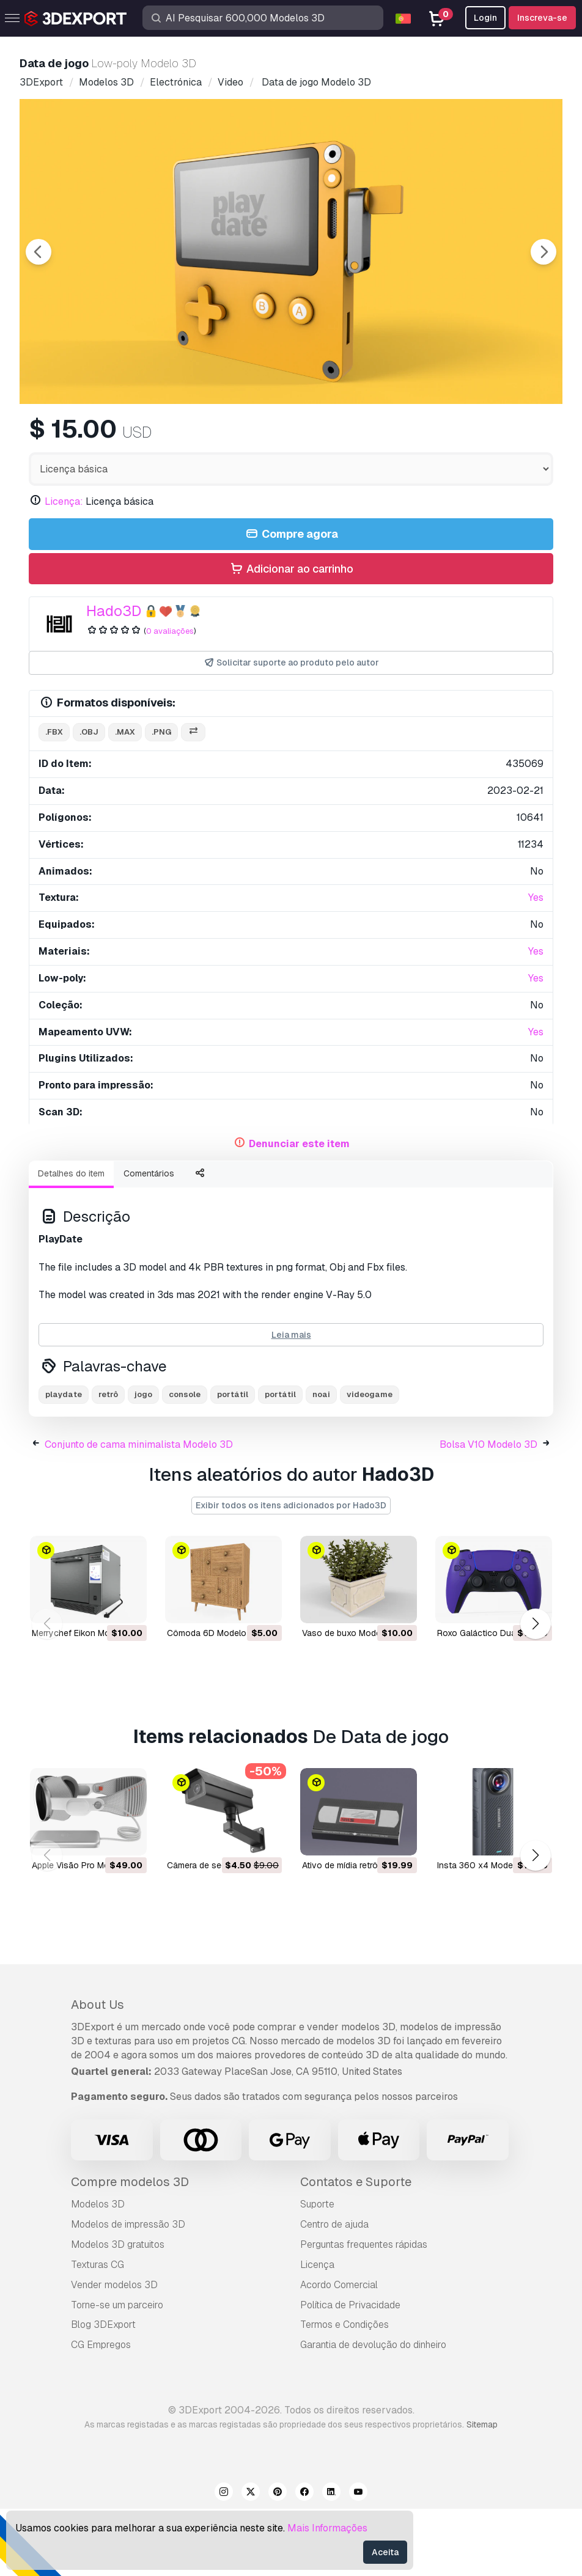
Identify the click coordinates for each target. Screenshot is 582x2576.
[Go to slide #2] (252, 436)
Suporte (317, 2271)
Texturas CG (97, 2331)
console (185, 1461)
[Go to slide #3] (330, 436)
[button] (535, 1691)
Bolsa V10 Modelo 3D (488, 1511)
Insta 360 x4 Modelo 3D (485, 1932)
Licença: (64, 568)
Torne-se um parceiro (117, 2372)
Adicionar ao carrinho (291, 636)
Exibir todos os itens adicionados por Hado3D (291, 1572)
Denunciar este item (299, 1211)
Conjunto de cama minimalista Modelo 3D (139, 1511)
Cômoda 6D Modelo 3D (213, 1700)
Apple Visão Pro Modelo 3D (86, 1932)
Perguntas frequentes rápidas (363, 2311)
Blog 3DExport (103, 2391)
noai (321, 1461)
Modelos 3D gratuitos (117, 2311)
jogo (143, 1461)
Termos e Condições (344, 2391)
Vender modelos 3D (114, 2352)
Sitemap (482, 2491)
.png (161, 799)
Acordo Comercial (339, 2352)
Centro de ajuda (334, 2291)
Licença (317, 2331)
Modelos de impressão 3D (128, 2291)
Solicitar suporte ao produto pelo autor (291, 730)
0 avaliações (170, 698)
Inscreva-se (542, 17)
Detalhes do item (71, 1240)
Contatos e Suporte (355, 2249)
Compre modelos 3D (130, 2249)
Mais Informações (327, 2528)
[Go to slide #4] (408, 436)
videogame (369, 1461)
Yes (535, 964)
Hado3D (113, 678)
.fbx (54, 799)
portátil (232, 1461)
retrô (108, 1461)
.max (125, 799)
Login (485, 17)
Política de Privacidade (350, 2372)
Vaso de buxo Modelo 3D (352, 1700)
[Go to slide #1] (173, 436)
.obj (88, 799)
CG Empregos (101, 2411)
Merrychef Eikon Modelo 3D (86, 1700)
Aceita (385, 2552)
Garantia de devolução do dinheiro (373, 2411)
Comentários (148, 1240)
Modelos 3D (98, 2271)
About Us (97, 2072)
